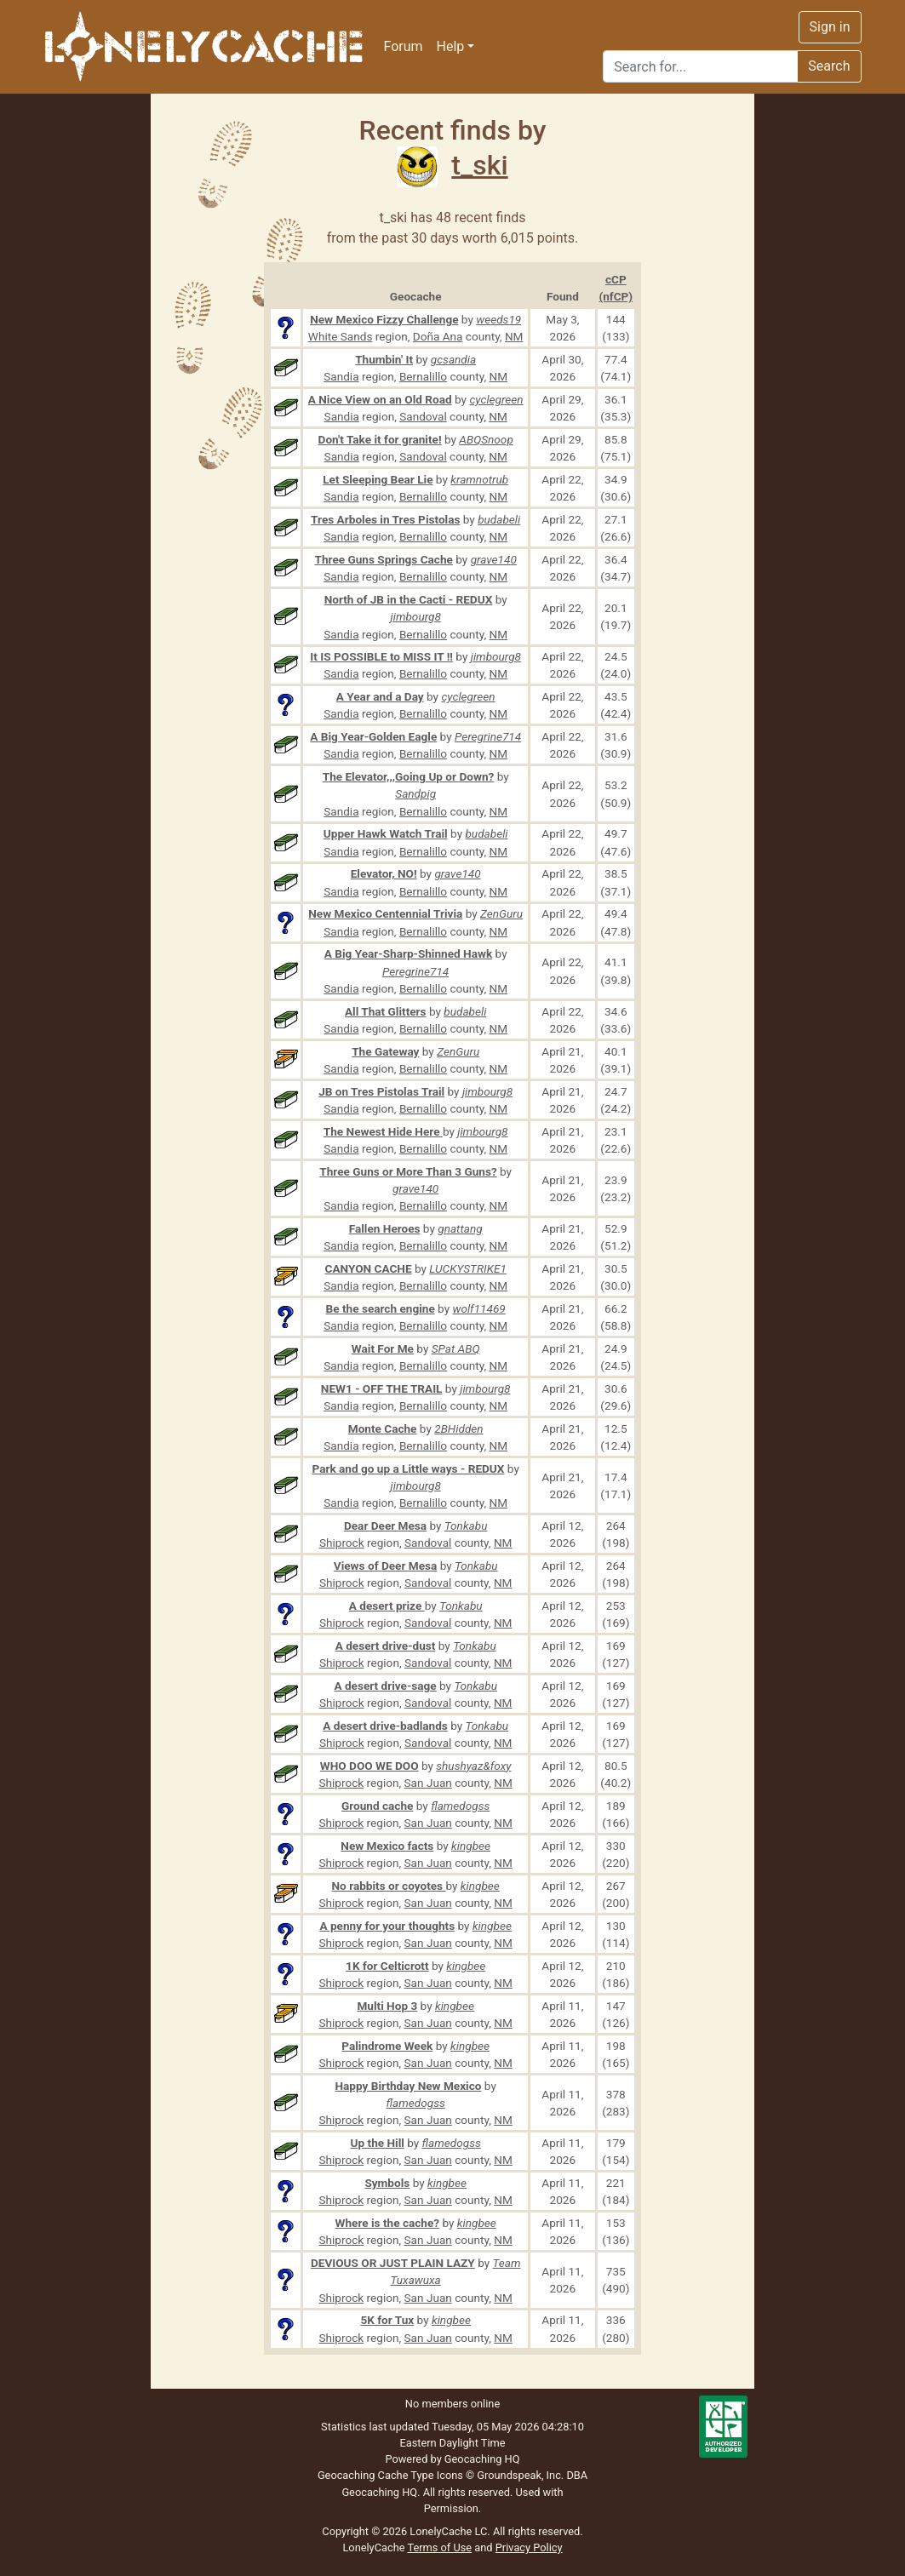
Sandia (341, 376)
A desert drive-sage (385, 1685)
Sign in (830, 27)
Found (563, 296)
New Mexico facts (387, 1845)
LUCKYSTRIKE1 (468, 1268)
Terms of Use (439, 2547)
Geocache (416, 296)
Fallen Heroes (385, 1228)
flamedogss (460, 1805)
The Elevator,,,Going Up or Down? (409, 776)
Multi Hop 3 (387, 2005)
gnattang (460, 1228)
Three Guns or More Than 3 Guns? (407, 1171)
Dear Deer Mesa (385, 1525)
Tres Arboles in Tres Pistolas (385, 519)
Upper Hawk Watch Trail (386, 833)
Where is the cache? (387, 2223)
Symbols (387, 2183)
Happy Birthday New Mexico (408, 2085)
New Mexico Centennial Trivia (385, 913)
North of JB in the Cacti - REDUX (408, 599)
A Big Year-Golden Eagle (373, 736)
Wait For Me (383, 1348)
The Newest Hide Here (383, 1131)
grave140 (494, 559)
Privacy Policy (529, 2547)
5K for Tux (387, 2320)
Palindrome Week (386, 2045)
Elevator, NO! (384, 873)
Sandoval (422, 416)
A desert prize (387, 1605)
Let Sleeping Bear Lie (377, 479)
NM (514, 336)
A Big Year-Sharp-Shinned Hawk (408, 953)
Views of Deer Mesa (385, 1565)
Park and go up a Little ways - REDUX (408, 1468)
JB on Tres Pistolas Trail (381, 1091)
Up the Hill (377, 2143)
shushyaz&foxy (473, 1765)
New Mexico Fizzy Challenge (384, 319)
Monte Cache (382, 1428)
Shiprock (341, 1542)
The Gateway (385, 1051)
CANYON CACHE (368, 1268)
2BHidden (458, 1428)
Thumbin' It (384, 359)
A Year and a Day (380, 696)
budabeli (499, 519)
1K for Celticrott (387, 1965)
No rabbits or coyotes (389, 1885)
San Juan (428, 1782)
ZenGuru (501, 913)
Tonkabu (466, 1525)
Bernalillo (423, 376)
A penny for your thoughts (387, 1925)
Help (451, 46)
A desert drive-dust (385, 1645)
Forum (403, 46)
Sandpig (415, 793)
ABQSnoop (486, 439)
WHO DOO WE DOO (369, 1765)
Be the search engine (380, 1308)
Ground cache (377, 1805)
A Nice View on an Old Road (380, 399)
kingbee (470, 1845)
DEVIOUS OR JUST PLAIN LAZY (393, 2263)
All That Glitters (386, 1011)
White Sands (340, 336)
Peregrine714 (488, 736)
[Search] (700, 66)
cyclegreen (496, 399)
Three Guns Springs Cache (384, 559)
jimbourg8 (416, 616)
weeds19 (498, 319)
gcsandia (453, 359)
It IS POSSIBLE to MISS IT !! (381, 656)
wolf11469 (478, 1308)
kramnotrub (479, 479)
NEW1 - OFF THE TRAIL (382, 1388)
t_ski (452, 165)
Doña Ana (438, 336)
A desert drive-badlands (385, 1725)
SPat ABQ (456, 1348)
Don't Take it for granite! (380, 439)
